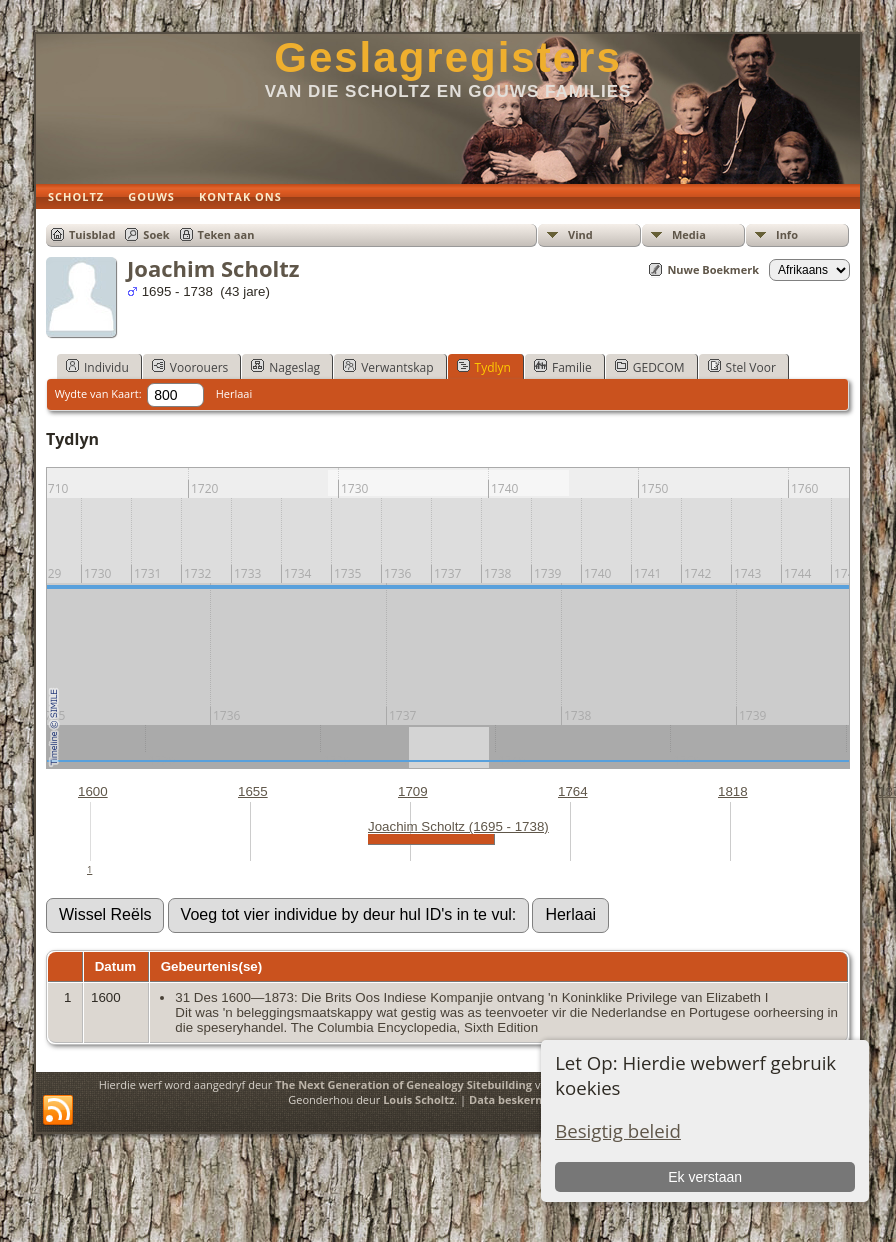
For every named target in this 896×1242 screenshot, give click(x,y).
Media (689, 234)
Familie (563, 367)
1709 (413, 791)
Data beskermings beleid (537, 1099)
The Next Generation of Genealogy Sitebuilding (403, 1084)
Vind (580, 234)
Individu (97, 367)
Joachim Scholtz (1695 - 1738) (458, 826)
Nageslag (285, 367)
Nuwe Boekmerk (713, 269)
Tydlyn (484, 367)
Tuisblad (92, 234)
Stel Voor (742, 367)
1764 (573, 791)
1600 (93, 791)
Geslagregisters (448, 57)
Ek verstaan (705, 1177)
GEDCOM (650, 367)
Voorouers (190, 367)
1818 (733, 791)
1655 (253, 791)
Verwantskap (388, 367)
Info (787, 234)
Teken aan (226, 234)
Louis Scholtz (418, 1099)
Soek (156, 234)
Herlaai (234, 393)
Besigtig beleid (618, 1130)
